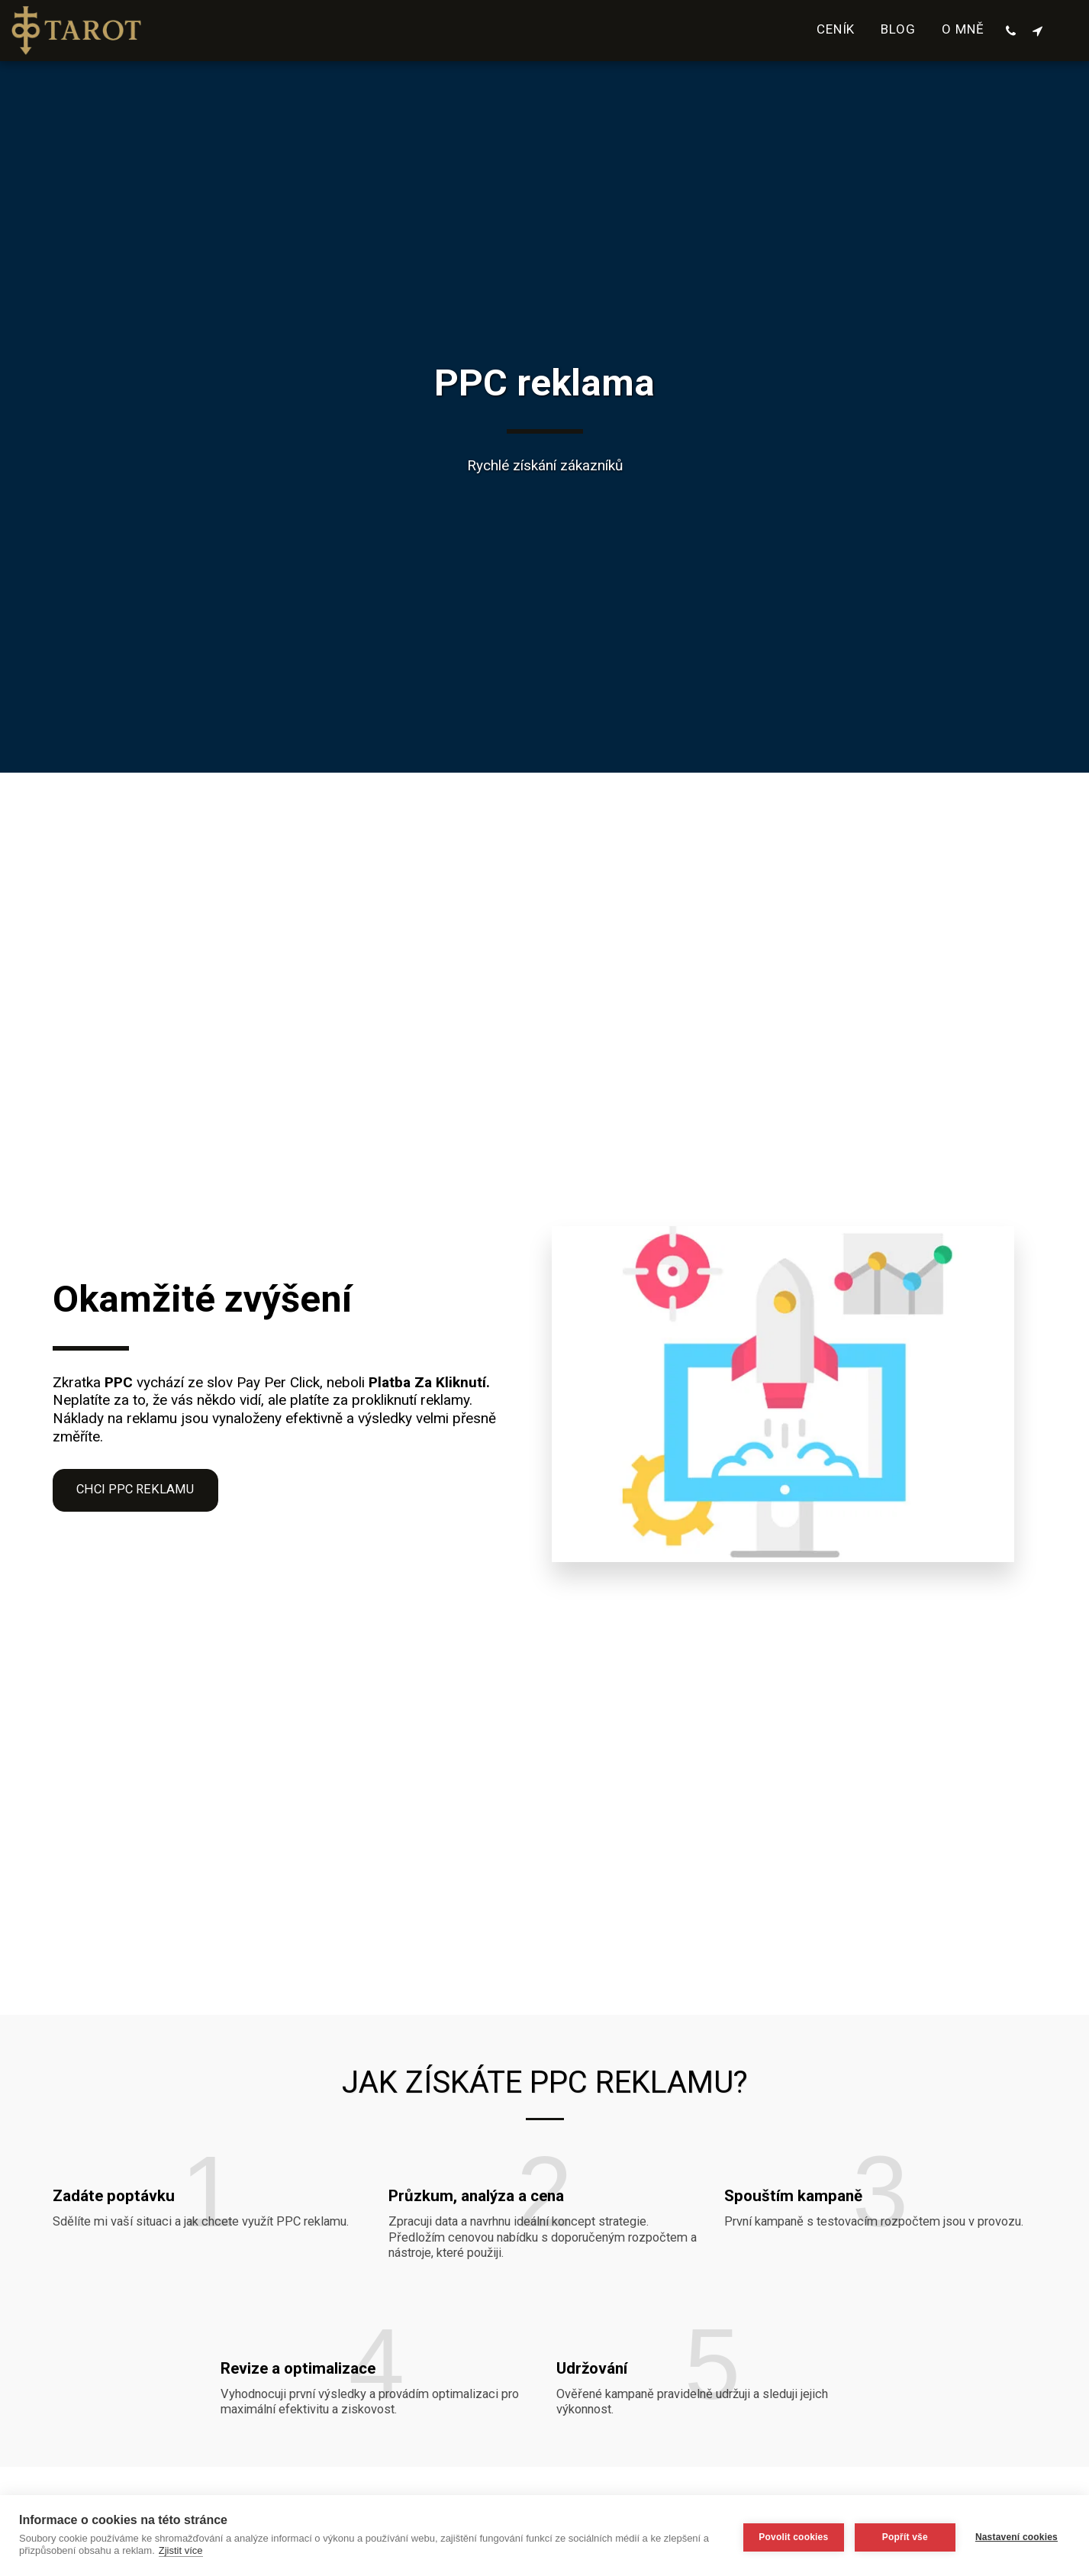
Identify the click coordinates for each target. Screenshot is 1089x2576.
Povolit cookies (790, 2535)
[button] (1010, 30)
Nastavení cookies (1016, 2535)
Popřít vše (902, 2535)
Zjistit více (181, 2550)
